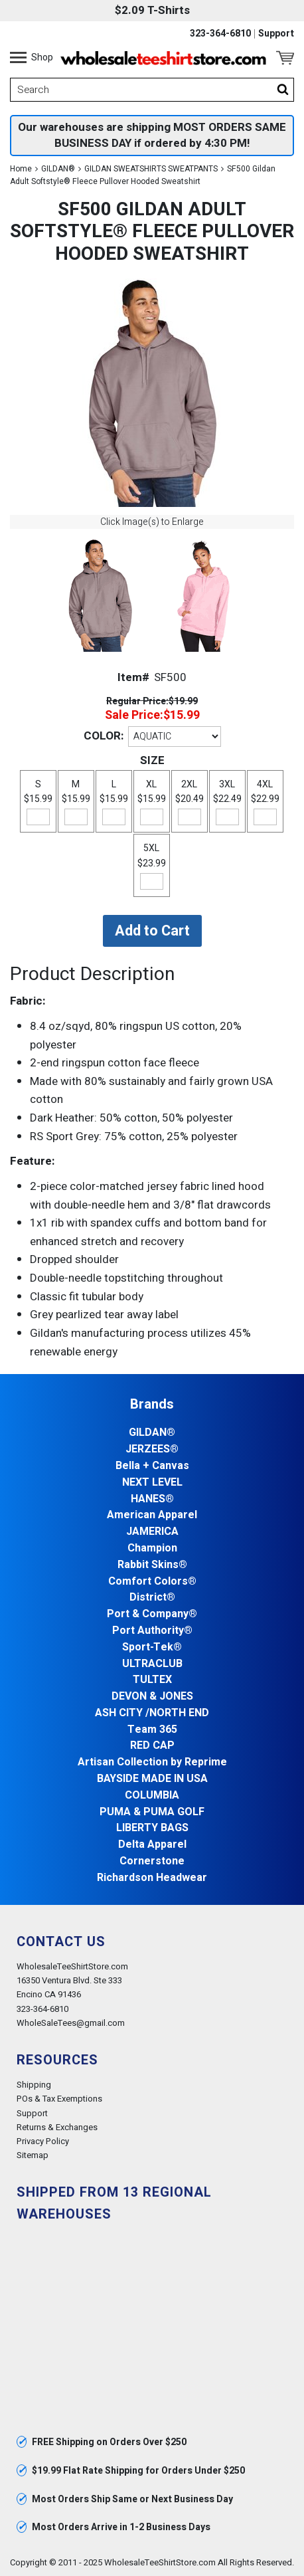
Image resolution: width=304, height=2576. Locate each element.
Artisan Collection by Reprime (152, 1762)
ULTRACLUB (152, 1664)
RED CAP (152, 1746)
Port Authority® (152, 1631)
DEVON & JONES (152, 1697)
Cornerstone (152, 1861)
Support (276, 34)
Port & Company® (152, 1614)
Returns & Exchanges (57, 2127)
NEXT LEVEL (152, 1483)
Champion (152, 1548)
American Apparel (152, 1515)
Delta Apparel (152, 1845)
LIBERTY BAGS (152, 1828)
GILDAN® (58, 169)
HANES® (152, 1499)
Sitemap (32, 2155)
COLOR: (103, 736)
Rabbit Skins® (152, 1565)
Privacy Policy (43, 2141)
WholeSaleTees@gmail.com (71, 2023)
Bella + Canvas (152, 1466)
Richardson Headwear (152, 1878)
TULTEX (152, 1680)
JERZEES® (152, 1449)
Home (21, 169)
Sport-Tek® (152, 1647)
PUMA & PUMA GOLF (152, 1812)
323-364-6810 (220, 34)
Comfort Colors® (152, 1582)
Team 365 (152, 1730)
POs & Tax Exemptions (59, 2098)
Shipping (34, 2084)
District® (152, 1598)
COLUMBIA (152, 1796)
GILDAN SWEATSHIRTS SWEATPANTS (151, 169)
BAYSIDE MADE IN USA (152, 1779)
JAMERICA (152, 1532)
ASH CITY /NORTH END (152, 1713)
